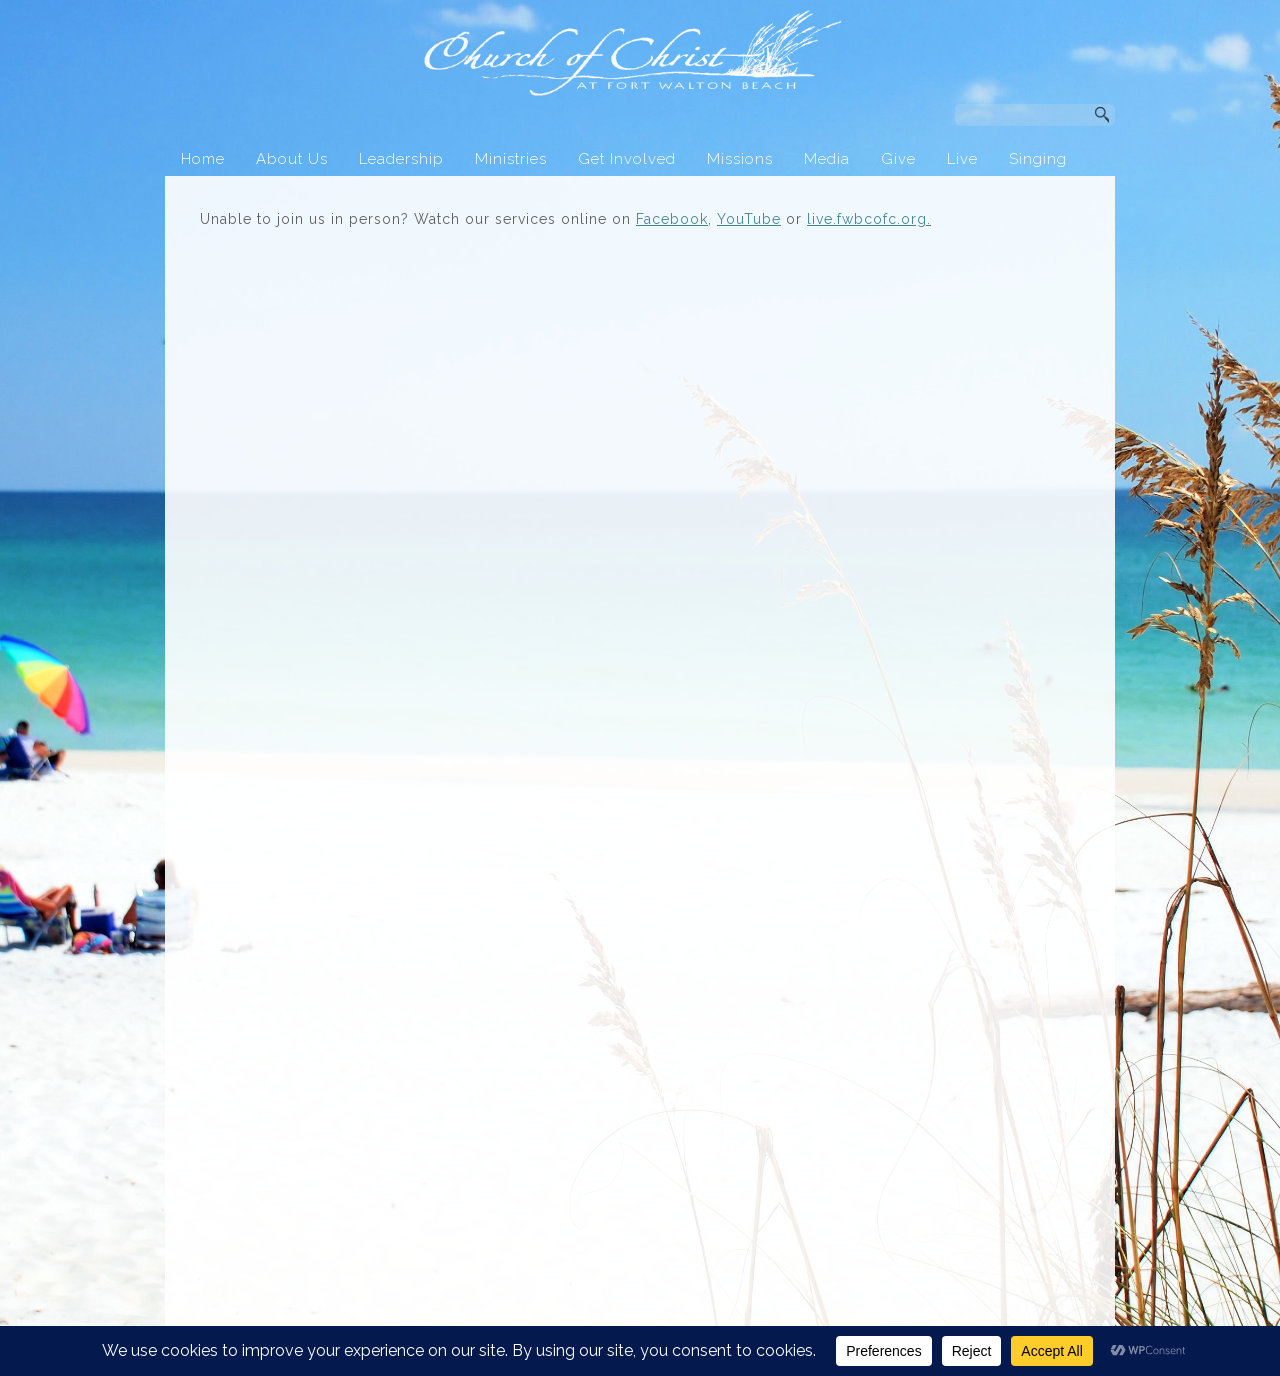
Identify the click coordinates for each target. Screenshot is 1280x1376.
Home (203, 159)
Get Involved (627, 159)
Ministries (511, 159)
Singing (1038, 159)
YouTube (749, 219)
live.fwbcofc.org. (869, 219)
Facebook (672, 219)
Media (827, 159)
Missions (740, 159)
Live (962, 159)
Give (898, 159)
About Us (292, 159)
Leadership (401, 159)
